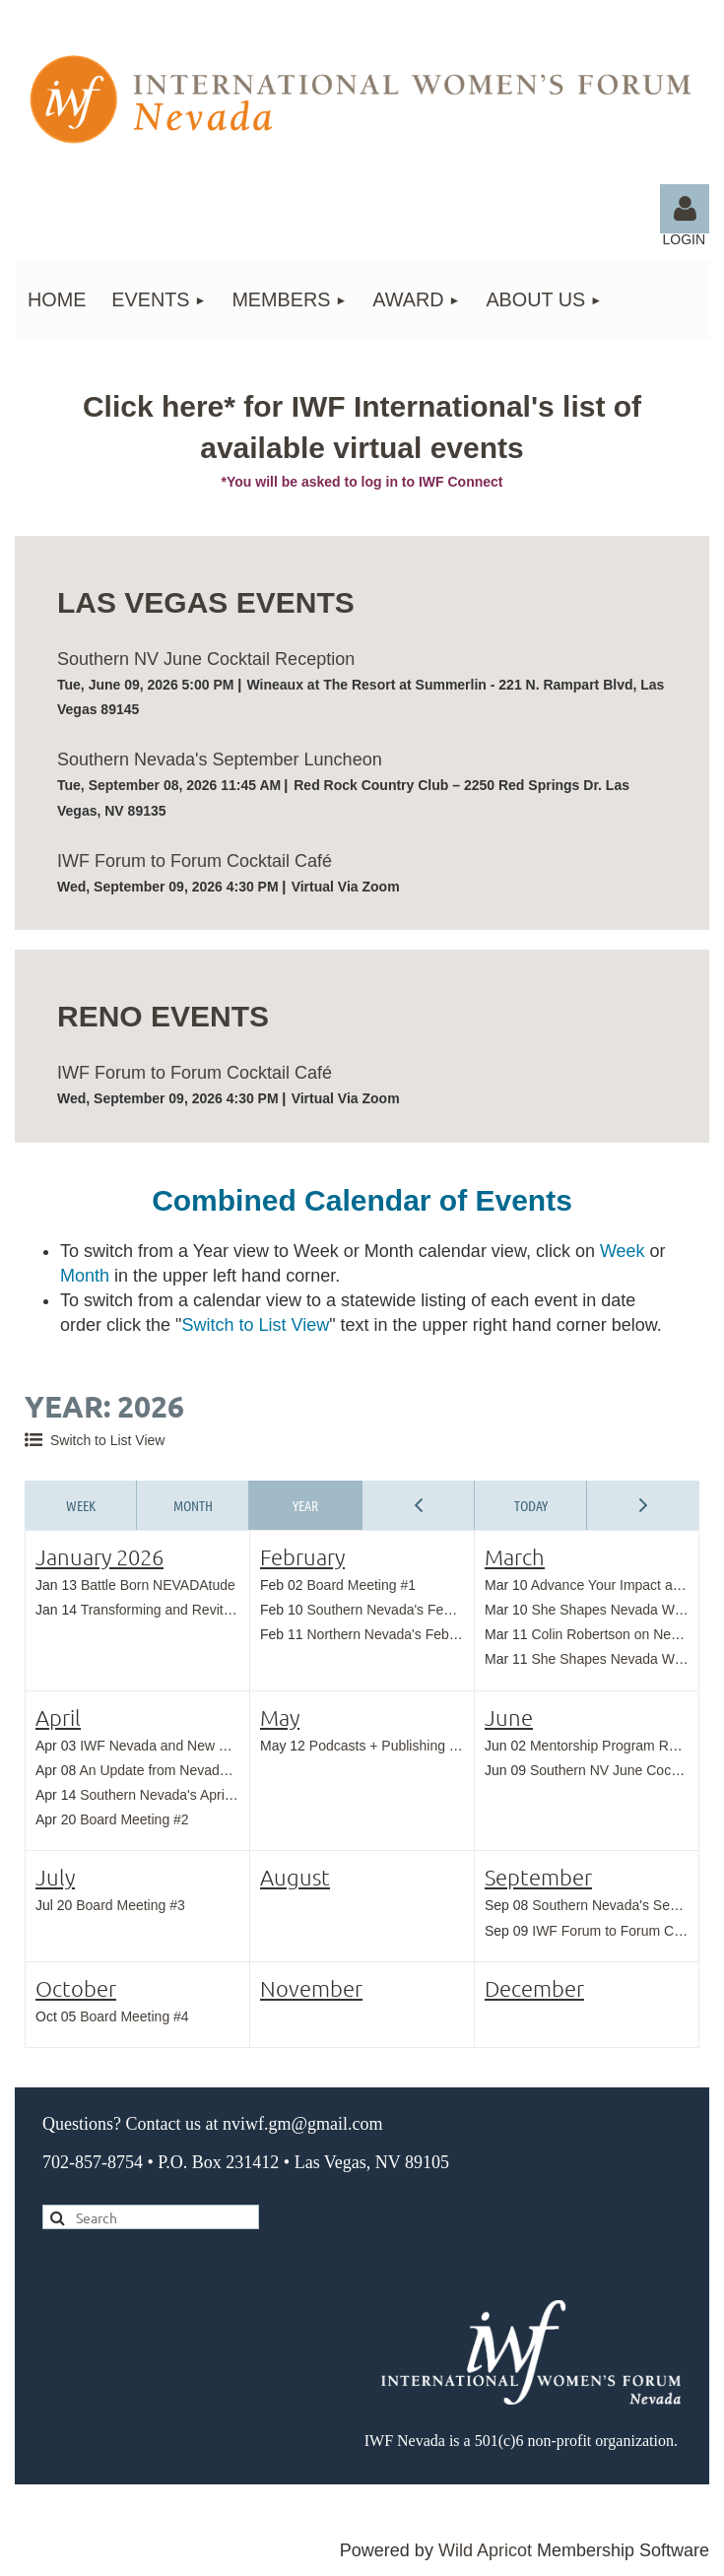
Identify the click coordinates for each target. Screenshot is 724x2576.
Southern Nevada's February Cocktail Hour (437, 1610)
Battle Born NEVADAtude (158, 1585)
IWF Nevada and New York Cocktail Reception (222, 1745)
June (509, 1717)
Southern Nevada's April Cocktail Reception (213, 1795)
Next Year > (643, 1505)
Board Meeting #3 (130, 1905)
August (295, 1876)
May (279, 1717)
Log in (684, 208)
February (302, 1556)
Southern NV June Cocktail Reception (206, 659)
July (55, 1876)
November (311, 1988)
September (538, 1876)
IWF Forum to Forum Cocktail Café (194, 861)
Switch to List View (107, 1440)
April (58, 1717)
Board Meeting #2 (134, 1819)
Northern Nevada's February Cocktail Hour (436, 1634)
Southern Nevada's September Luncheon (219, 759)
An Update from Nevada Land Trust (187, 1770)
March (515, 1556)
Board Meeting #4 (134, 2016)
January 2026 (99, 1556)
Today (531, 1505)
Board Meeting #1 (361, 1585)
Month (193, 1505)
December (534, 1988)
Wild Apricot (485, 2550)
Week (81, 1505)
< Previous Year (418, 1505)
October (75, 1988)
